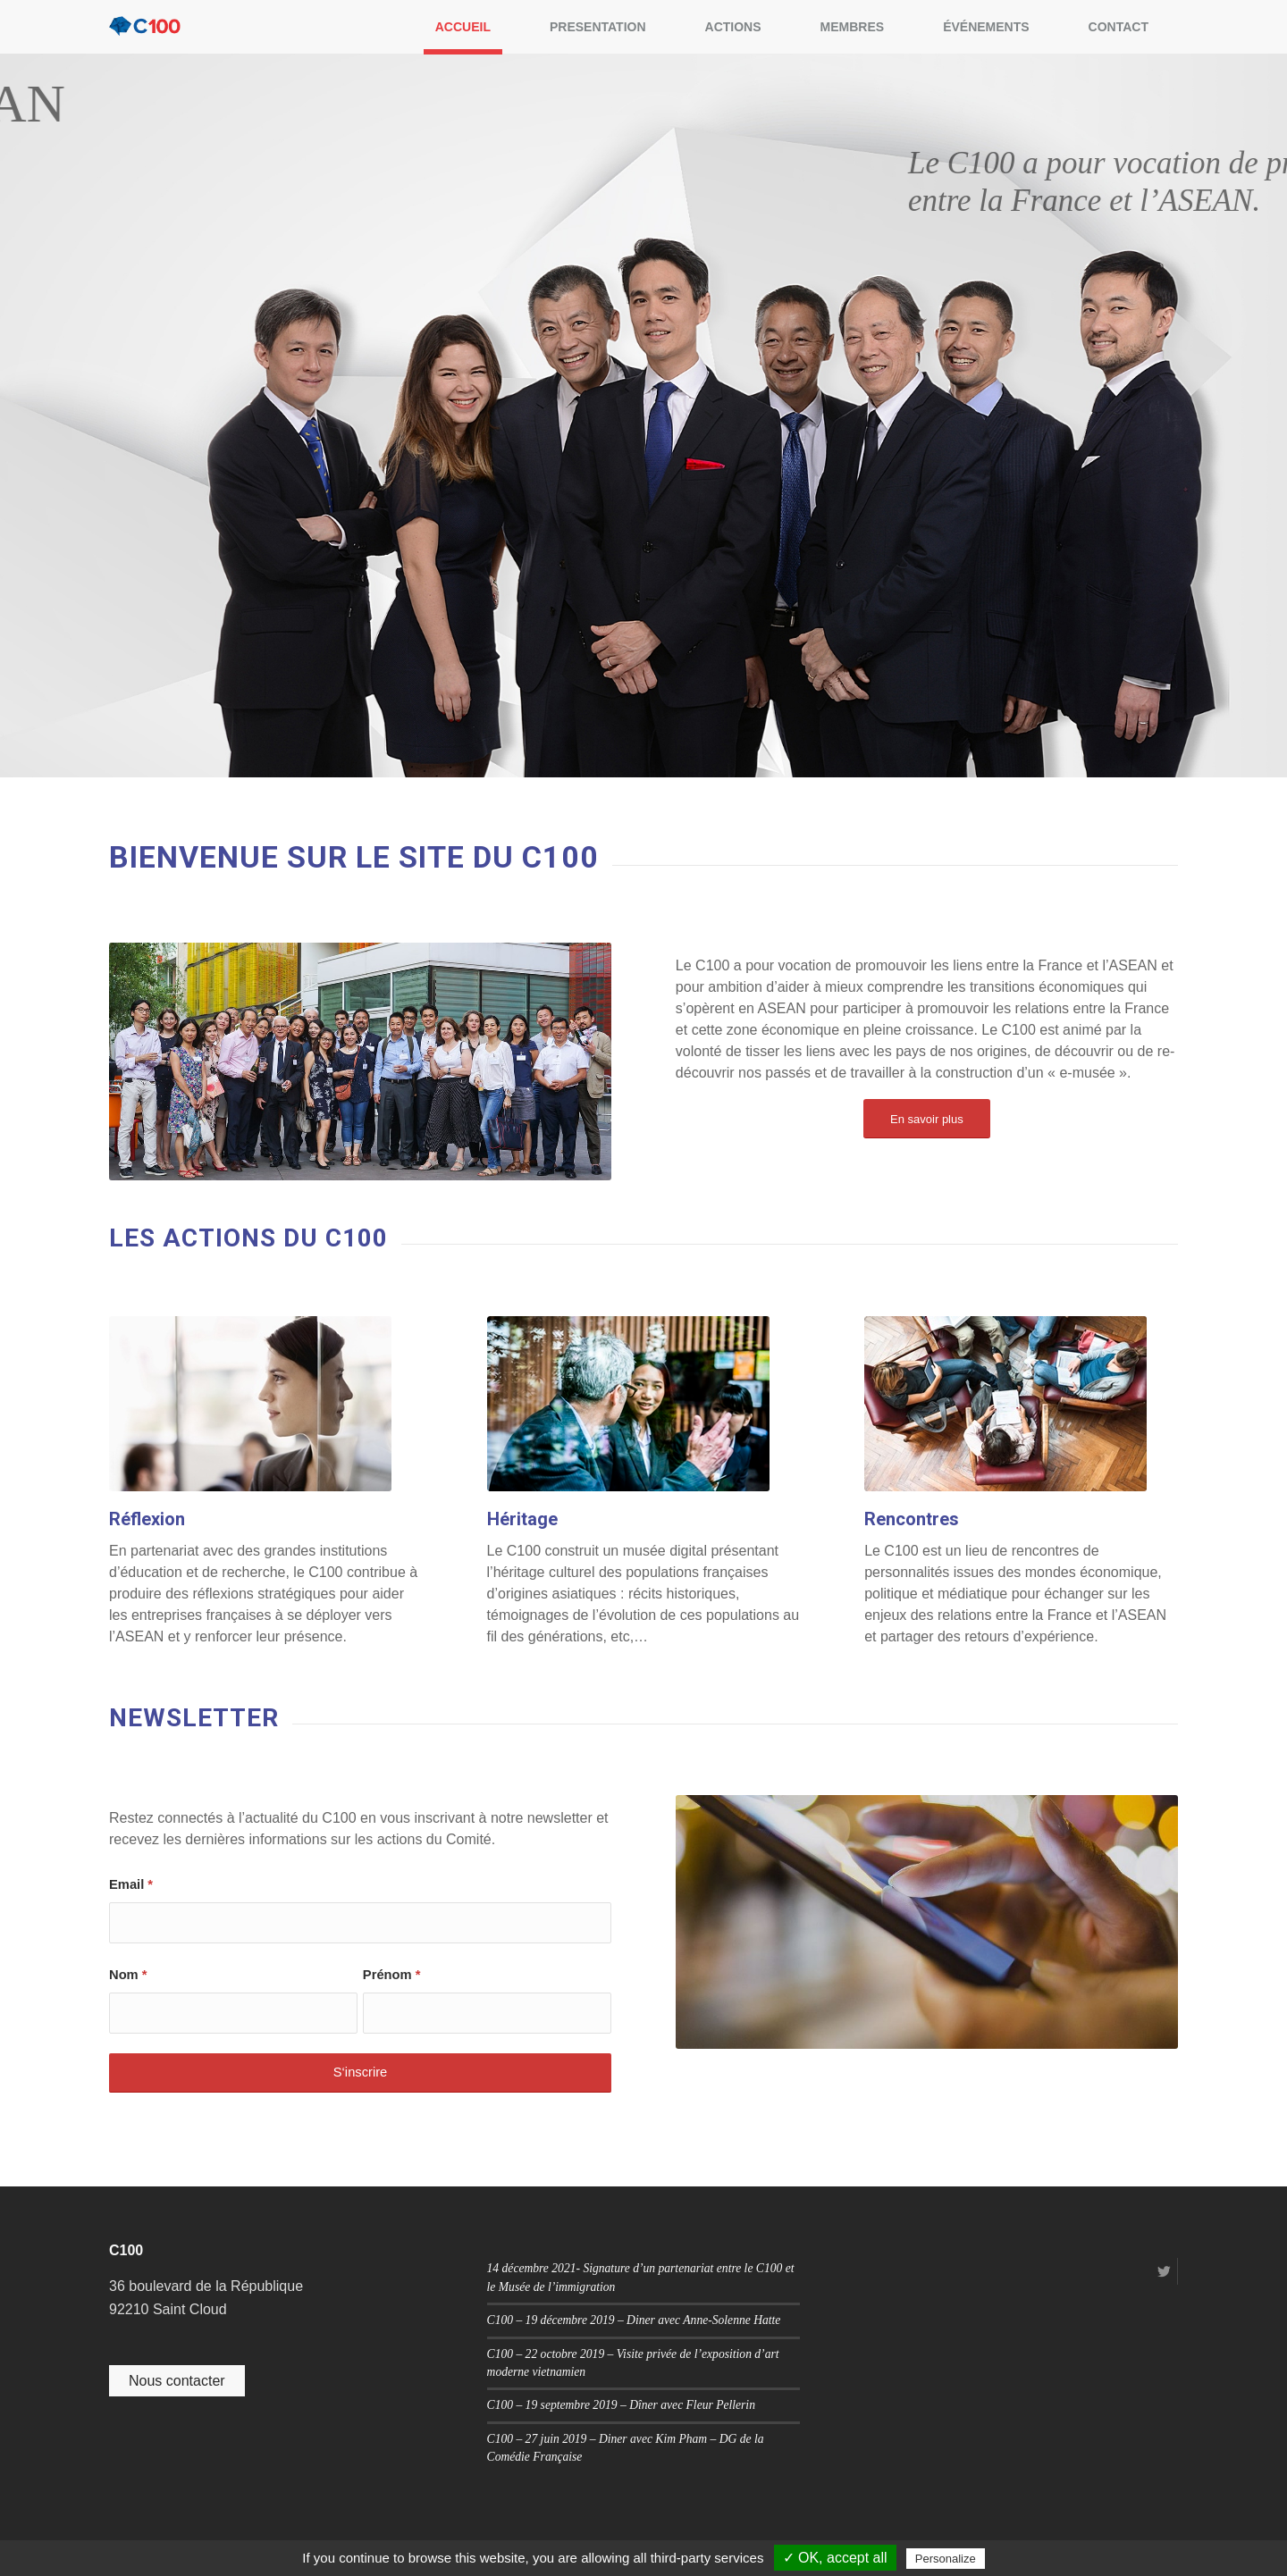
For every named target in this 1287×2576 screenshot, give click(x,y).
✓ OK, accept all (835, 2557)
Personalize (945, 2558)
